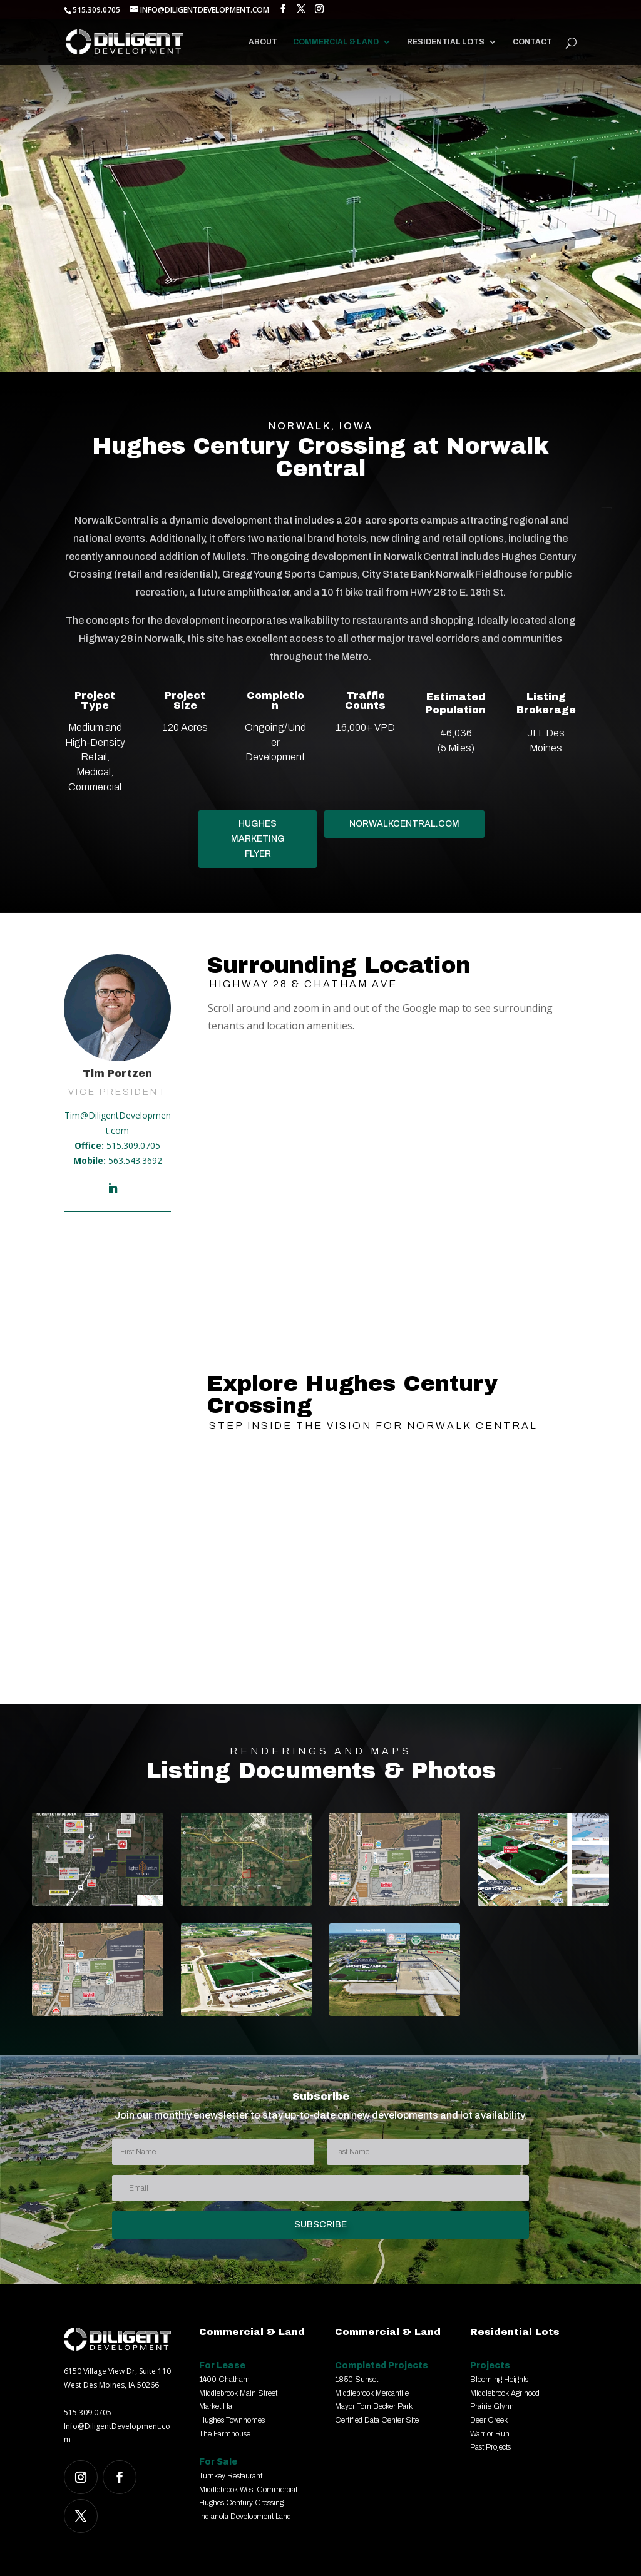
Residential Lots (446, 42)
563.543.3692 (135, 1160)
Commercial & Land (336, 42)
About (263, 42)
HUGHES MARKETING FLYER (258, 838)
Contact (532, 42)
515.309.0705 (133, 1145)
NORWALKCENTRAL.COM (404, 823)
